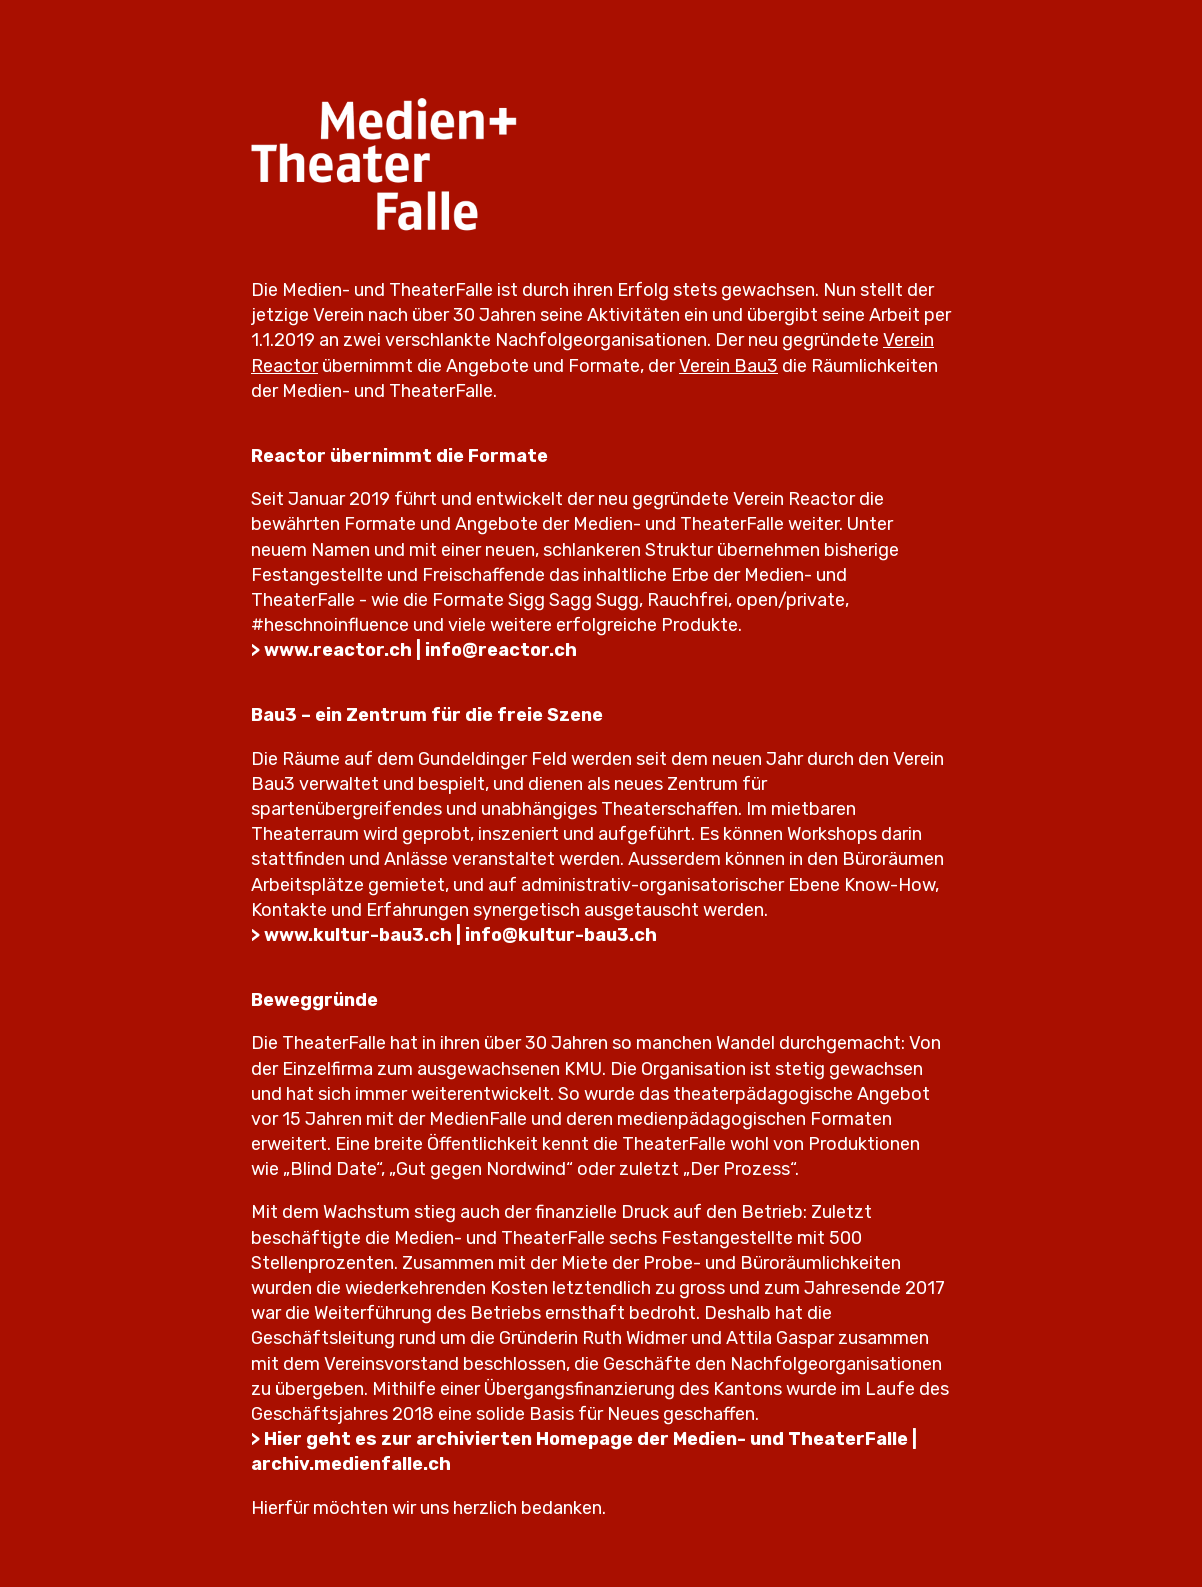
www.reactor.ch (338, 650)
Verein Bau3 (728, 366)
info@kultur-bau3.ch (561, 935)
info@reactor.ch (501, 650)
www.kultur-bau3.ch (358, 935)
